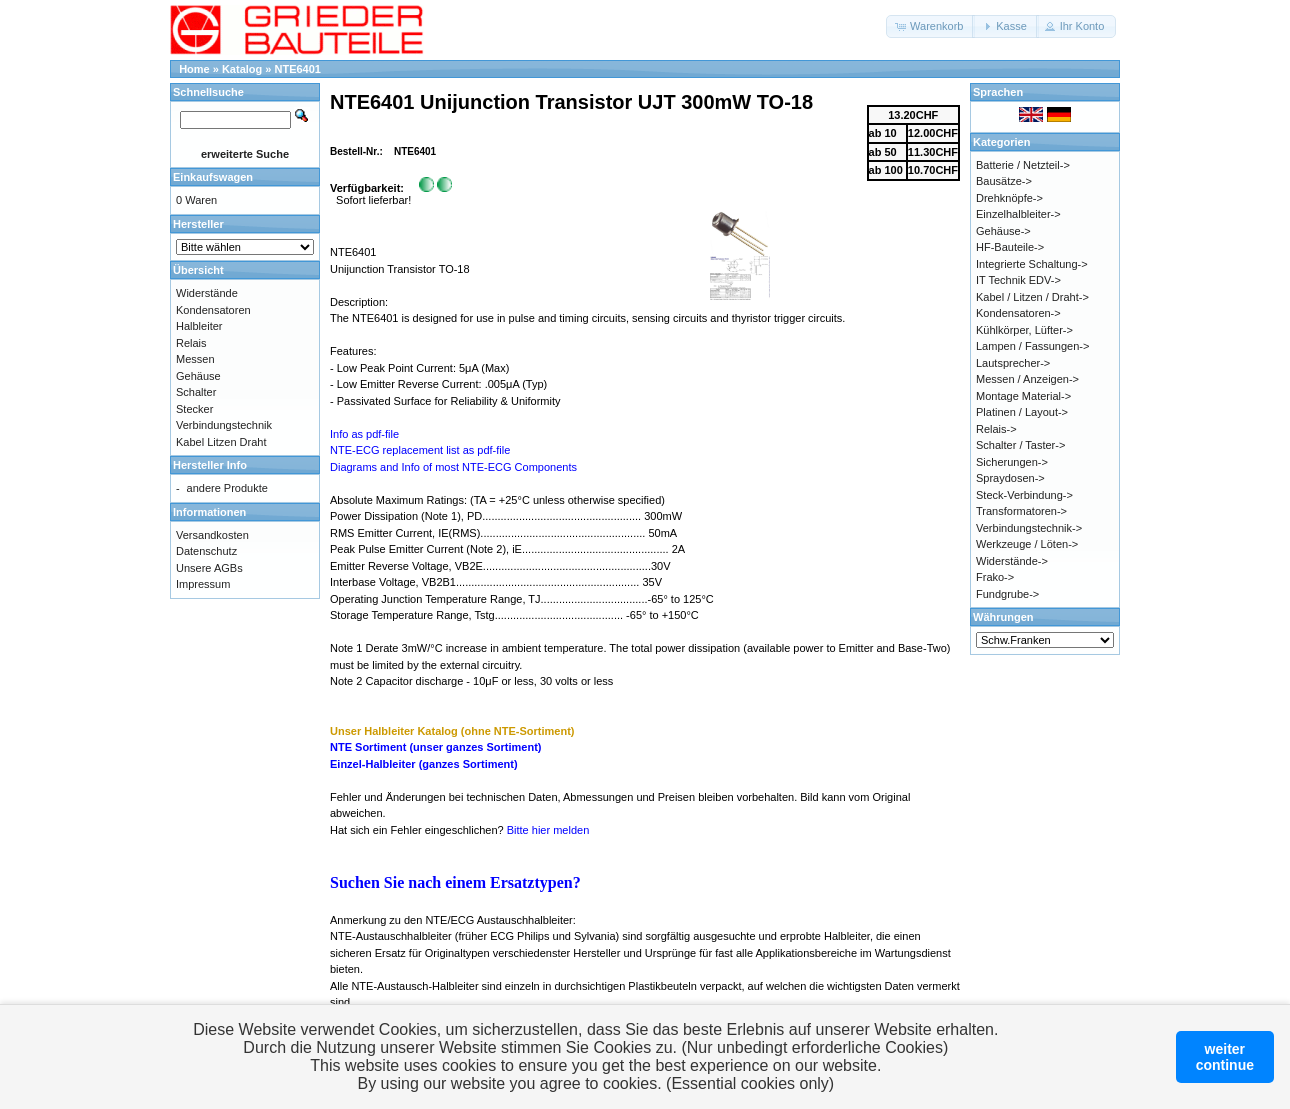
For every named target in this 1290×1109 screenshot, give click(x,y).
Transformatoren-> (1021, 511)
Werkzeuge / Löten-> (1027, 544)
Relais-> (996, 429)
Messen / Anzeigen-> (1027, 379)
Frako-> (995, 577)
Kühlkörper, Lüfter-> (1024, 330)
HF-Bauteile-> (1010, 247)
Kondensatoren (213, 310)
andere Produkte (227, 488)
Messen (195, 359)
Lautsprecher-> (1013, 363)
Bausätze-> (1004, 181)
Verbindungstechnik (224, 425)
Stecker (194, 409)
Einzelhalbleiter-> (1018, 214)
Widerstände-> (1012, 561)
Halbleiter (199, 326)
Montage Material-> (1023, 396)
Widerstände (207, 293)
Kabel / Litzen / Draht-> (1032, 297)
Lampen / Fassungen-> (1032, 346)
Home (194, 69)
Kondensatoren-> (1018, 313)
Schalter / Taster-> (1020, 445)
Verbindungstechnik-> (1029, 528)
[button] (930, 26)
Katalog (242, 69)
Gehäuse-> (1003, 231)
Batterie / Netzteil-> (1023, 165)
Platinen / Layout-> (1022, 412)
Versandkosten (212, 535)
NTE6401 (298, 69)
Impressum (203, 584)
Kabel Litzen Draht (221, 442)
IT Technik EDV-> (1018, 280)
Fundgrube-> (1007, 594)
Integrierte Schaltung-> (1032, 264)
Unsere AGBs (209, 568)
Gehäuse (198, 376)
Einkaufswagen (213, 177)
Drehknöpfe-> (1009, 198)
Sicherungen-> (1012, 462)
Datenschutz (206, 551)
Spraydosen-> (1010, 478)
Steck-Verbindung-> (1024, 495)
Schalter (196, 392)
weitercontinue (1225, 1057)
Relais (191, 343)
